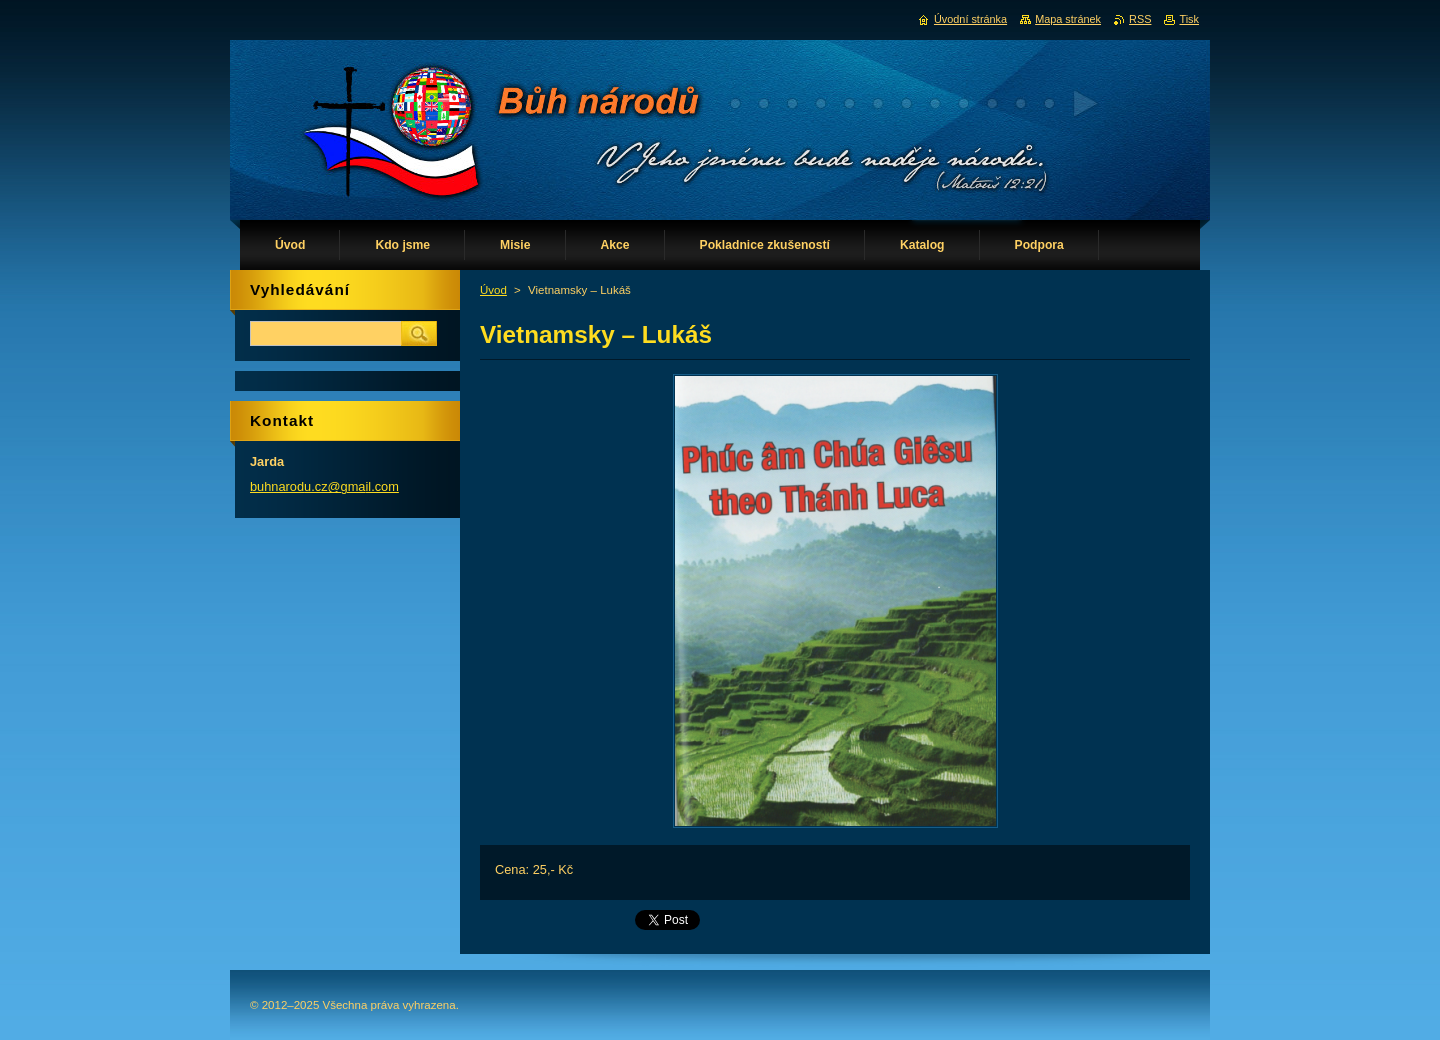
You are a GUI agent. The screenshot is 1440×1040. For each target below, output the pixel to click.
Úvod (493, 290)
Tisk (1189, 19)
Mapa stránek (1068, 19)
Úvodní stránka (970, 19)
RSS (1140, 19)
